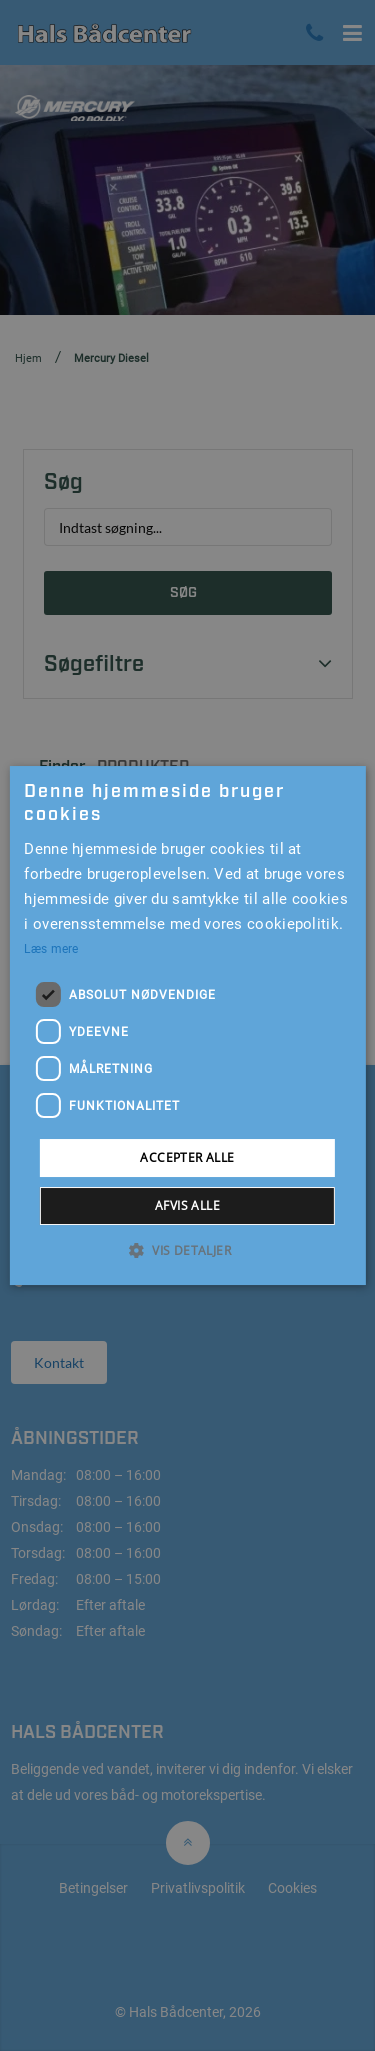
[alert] (187, 1025)
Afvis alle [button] (187, 1205)
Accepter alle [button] (187, 1157)
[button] (187, 1250)
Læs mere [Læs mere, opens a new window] (51, 949)
